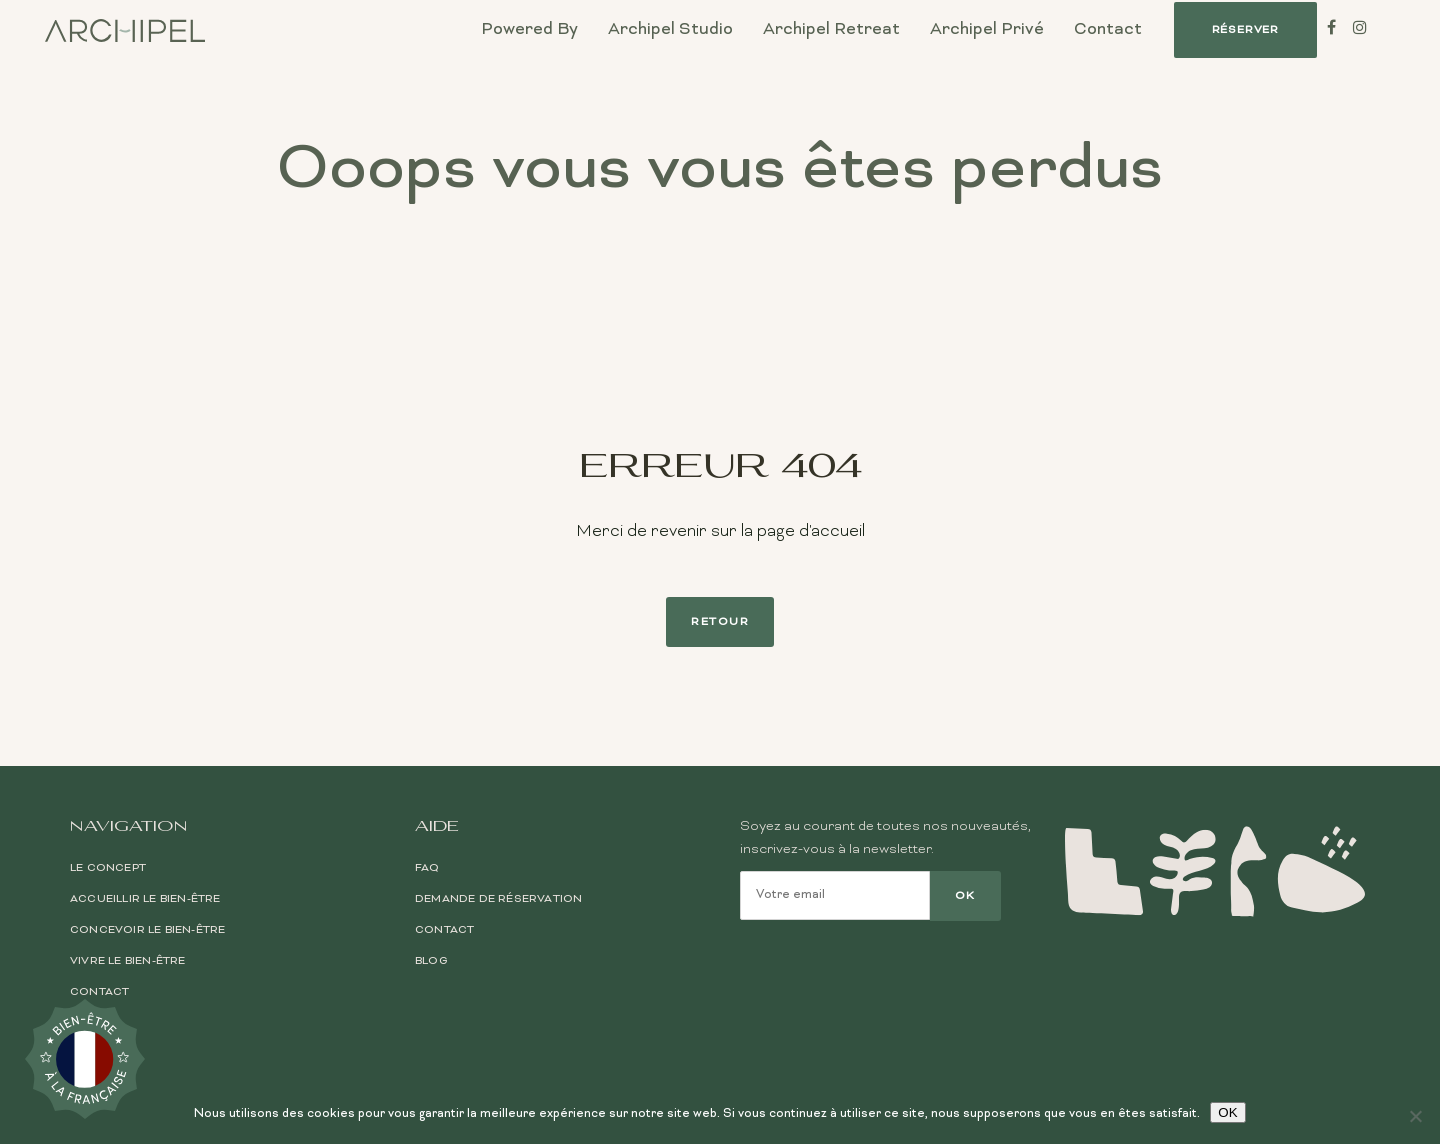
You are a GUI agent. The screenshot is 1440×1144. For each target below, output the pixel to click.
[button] (1245, 30)
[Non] (1415, 1116)
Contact (99, 992)
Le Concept (108, 868)
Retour (720, 622)
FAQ (427, 868)
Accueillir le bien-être (145, 899)
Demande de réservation (498, 899)
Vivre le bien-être (128, 961)
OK (1227, 1112)
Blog (431, 961)
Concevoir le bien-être (147, 930)
